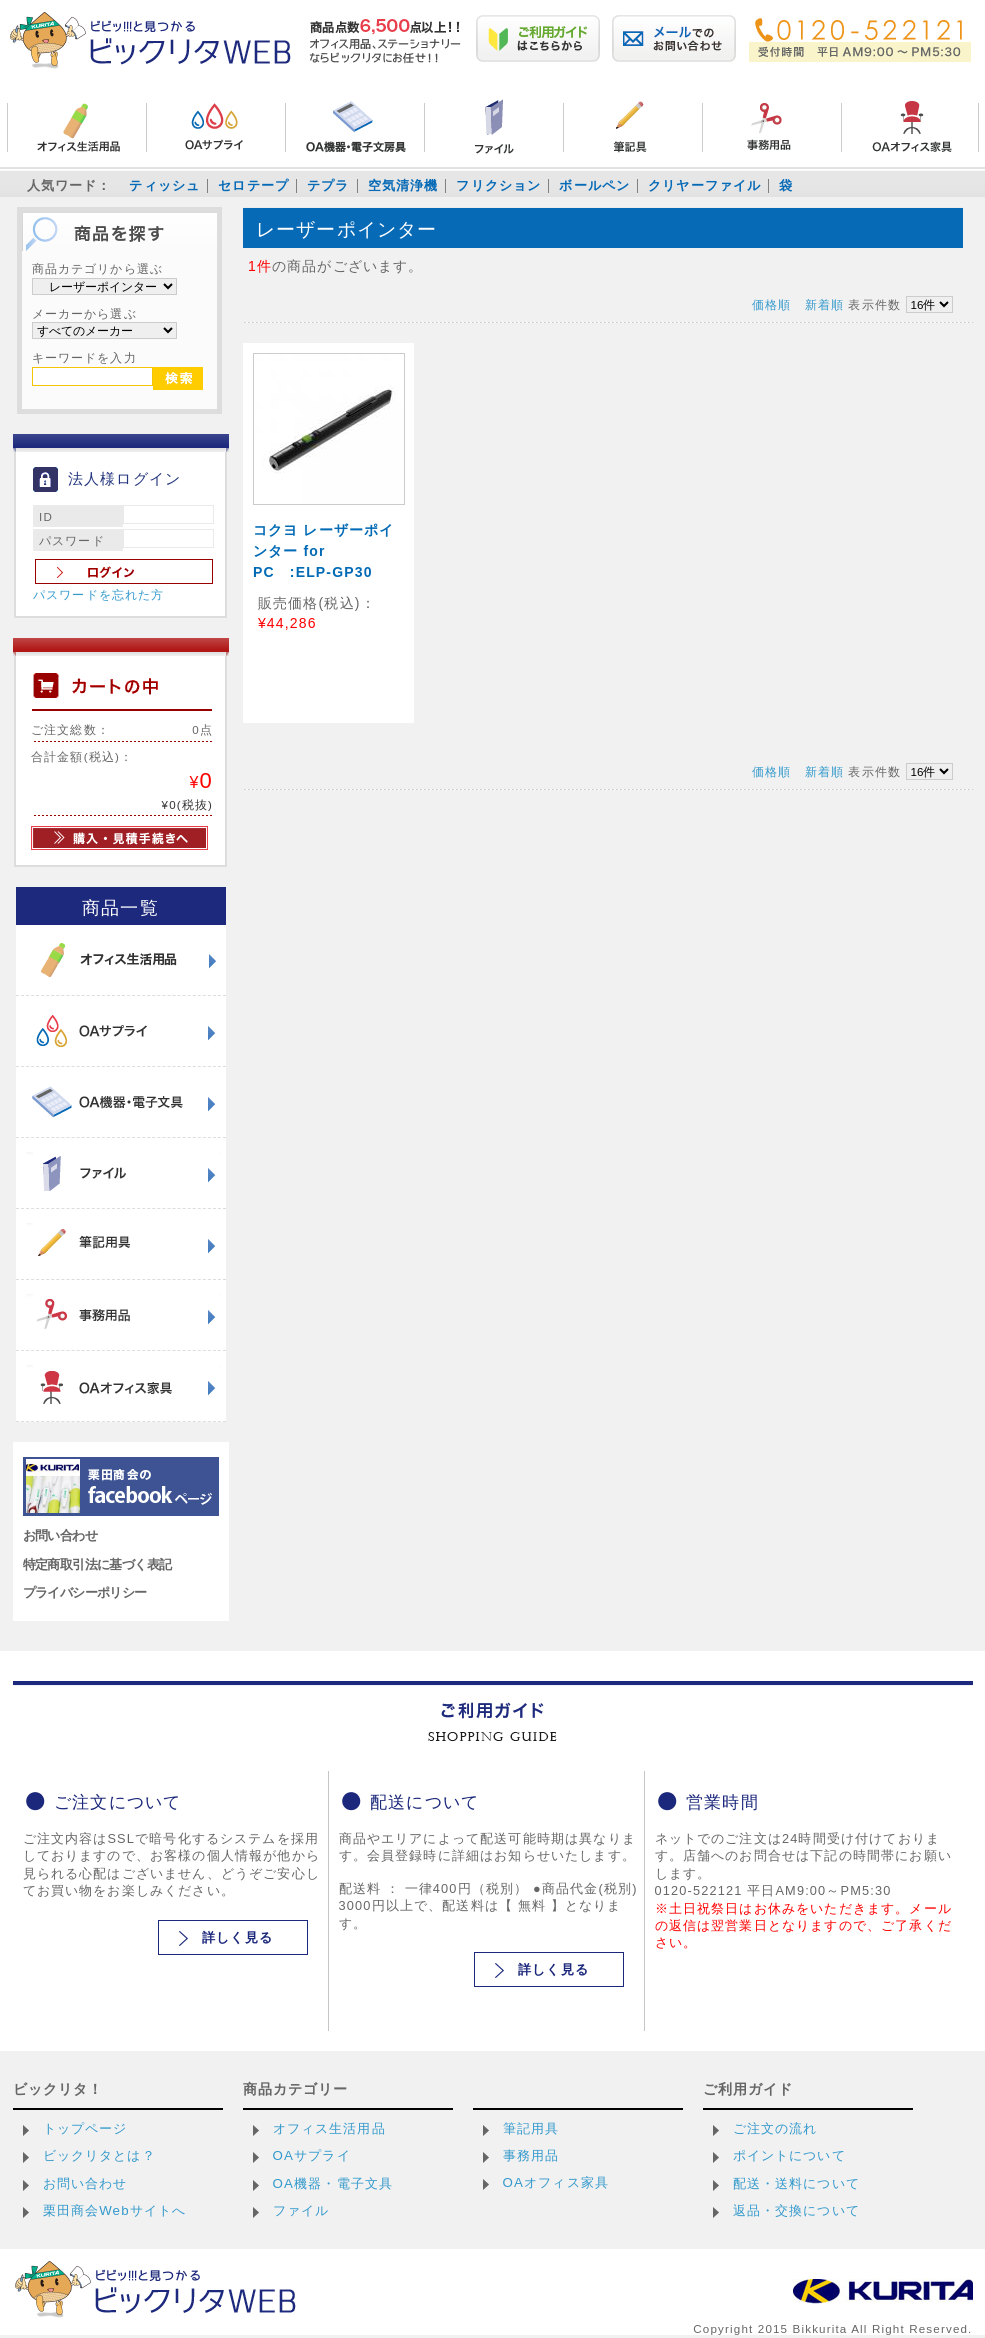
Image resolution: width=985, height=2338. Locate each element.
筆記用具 (531, 2128)
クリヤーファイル (704, 185)
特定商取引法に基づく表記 (97, 1564)
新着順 (824, 304)
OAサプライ (312, 2155)
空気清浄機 (403, 185)
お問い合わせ (60, 1535)
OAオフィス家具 (556, 2182)
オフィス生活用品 (329, 2128)
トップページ (85, 2128)
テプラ (328, 185)
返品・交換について (796, 2210)
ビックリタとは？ (99, 2155)
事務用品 (531, 2155)
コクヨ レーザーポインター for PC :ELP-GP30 (324, 551)
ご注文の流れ (775, 2128)
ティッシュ (164, 185)
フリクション (498, 185)
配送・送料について (796, 2183)
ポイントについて (789, 2155)
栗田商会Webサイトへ (115, 2210)
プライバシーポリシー (85, 1592)
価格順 (771, 304)
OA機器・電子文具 (333, 2183)
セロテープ (253, 185)
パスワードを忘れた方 (99, 595)
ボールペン (594, 185)
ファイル (301, 2210)
